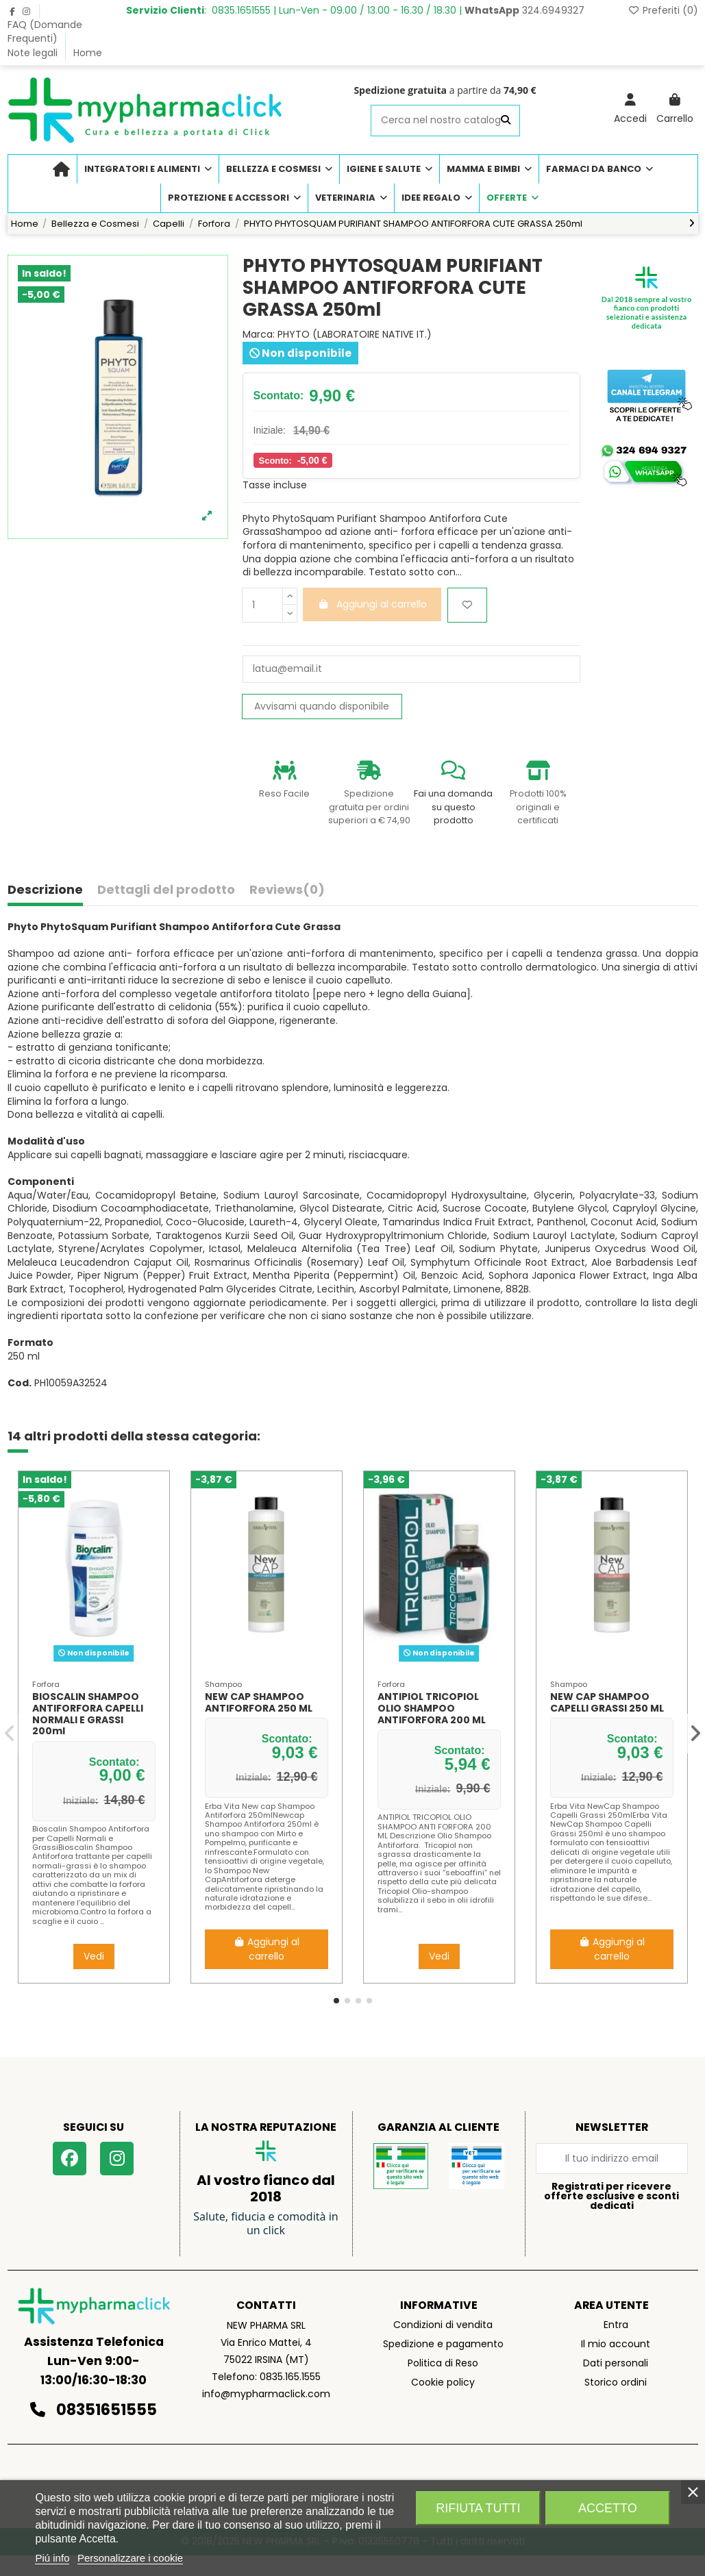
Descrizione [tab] (45, 890)
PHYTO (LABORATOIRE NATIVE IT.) (354, 334)
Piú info (52, 2558)
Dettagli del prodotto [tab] (166, 890)
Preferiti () (663, 10)
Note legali (34, 53)
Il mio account (615, 2344)
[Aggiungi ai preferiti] (467, 605)
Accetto (607, 2508)
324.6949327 (524, 10)
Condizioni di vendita (443, 2324)
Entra (616, 2324)
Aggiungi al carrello (266, 1949)
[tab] (287, 893)
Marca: (259, 334)
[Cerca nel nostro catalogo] (505, 120)
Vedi (94, 1956)
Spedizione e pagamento (443, 2344)
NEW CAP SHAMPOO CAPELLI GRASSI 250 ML (607, 1702)
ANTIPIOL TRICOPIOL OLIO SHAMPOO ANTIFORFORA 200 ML (432, 1708)
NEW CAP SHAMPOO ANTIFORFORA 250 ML (258, 1702)
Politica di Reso (443, 2363)
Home (87, 53)
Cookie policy (443, 2382)
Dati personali (615, 2363)
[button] (336, 2000)
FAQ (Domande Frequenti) (45, 31)
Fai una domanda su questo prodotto (453, 807)
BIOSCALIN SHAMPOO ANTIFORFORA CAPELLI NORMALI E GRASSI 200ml (87, 1714)
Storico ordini (615, 2382)
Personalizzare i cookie (130, 2558)
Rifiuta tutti (478, 2508)
